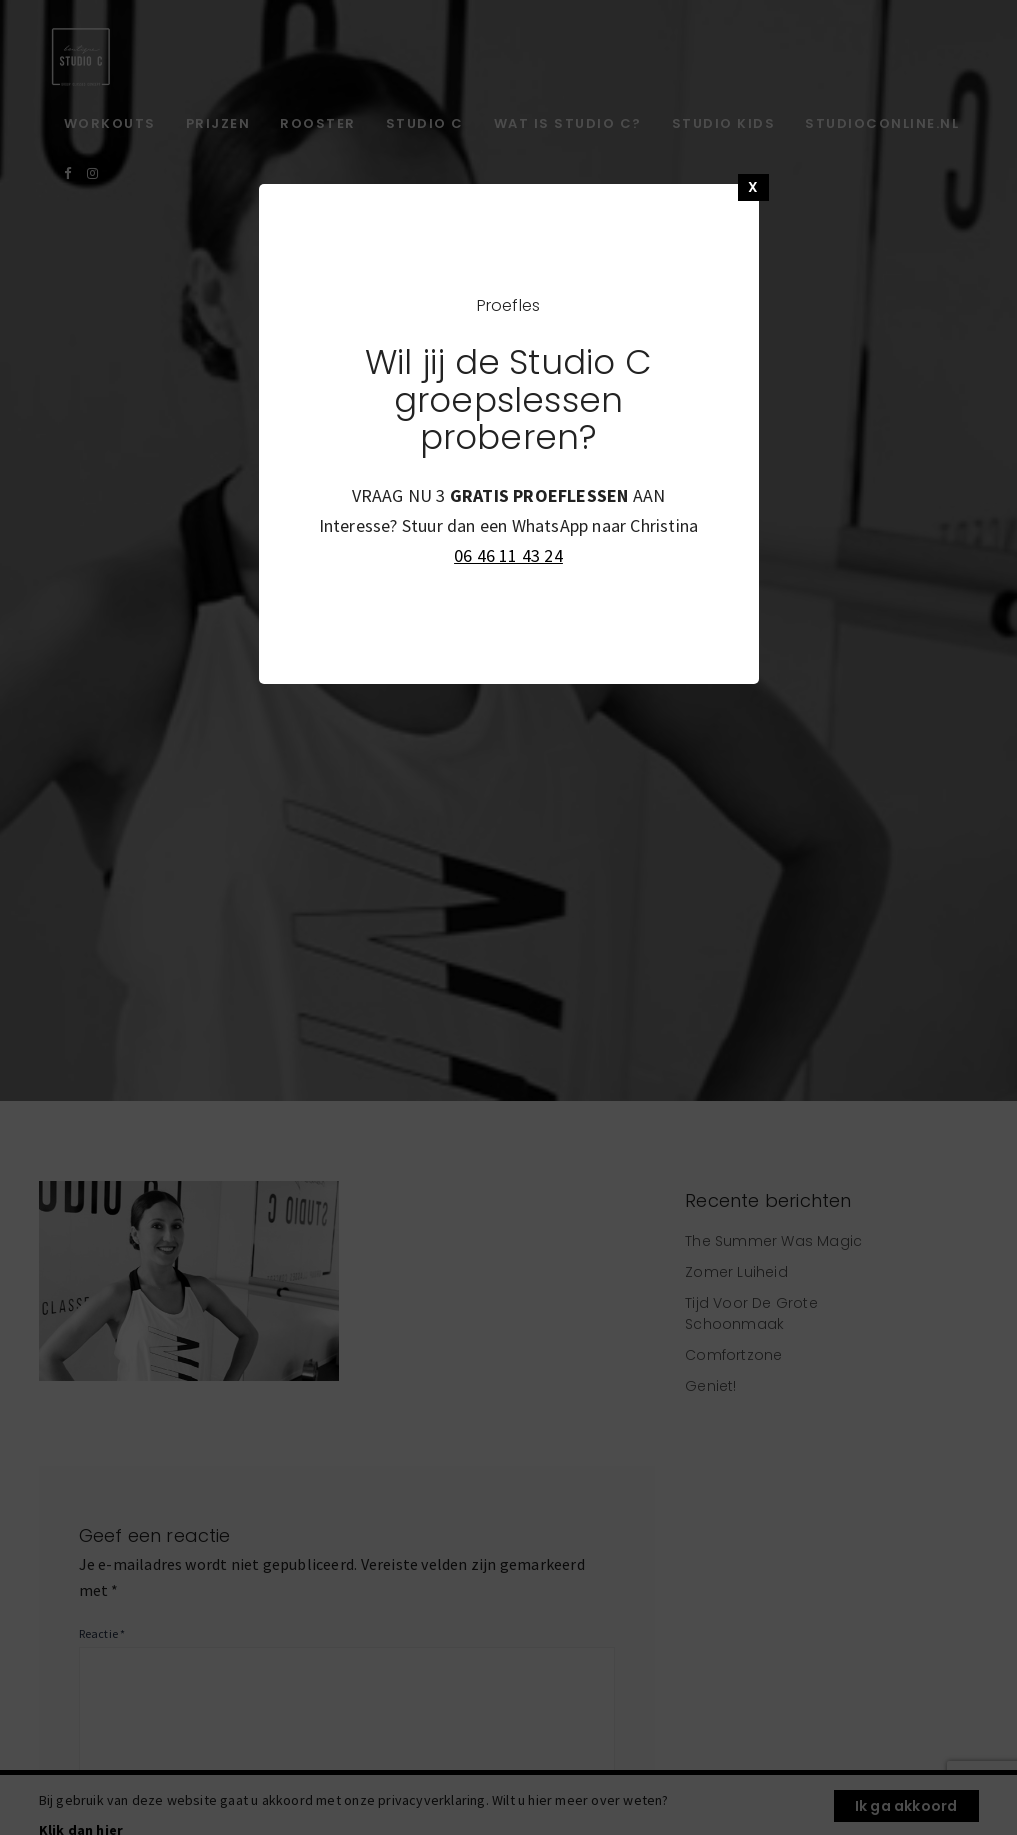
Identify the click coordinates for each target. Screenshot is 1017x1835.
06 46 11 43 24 (508, 555)
